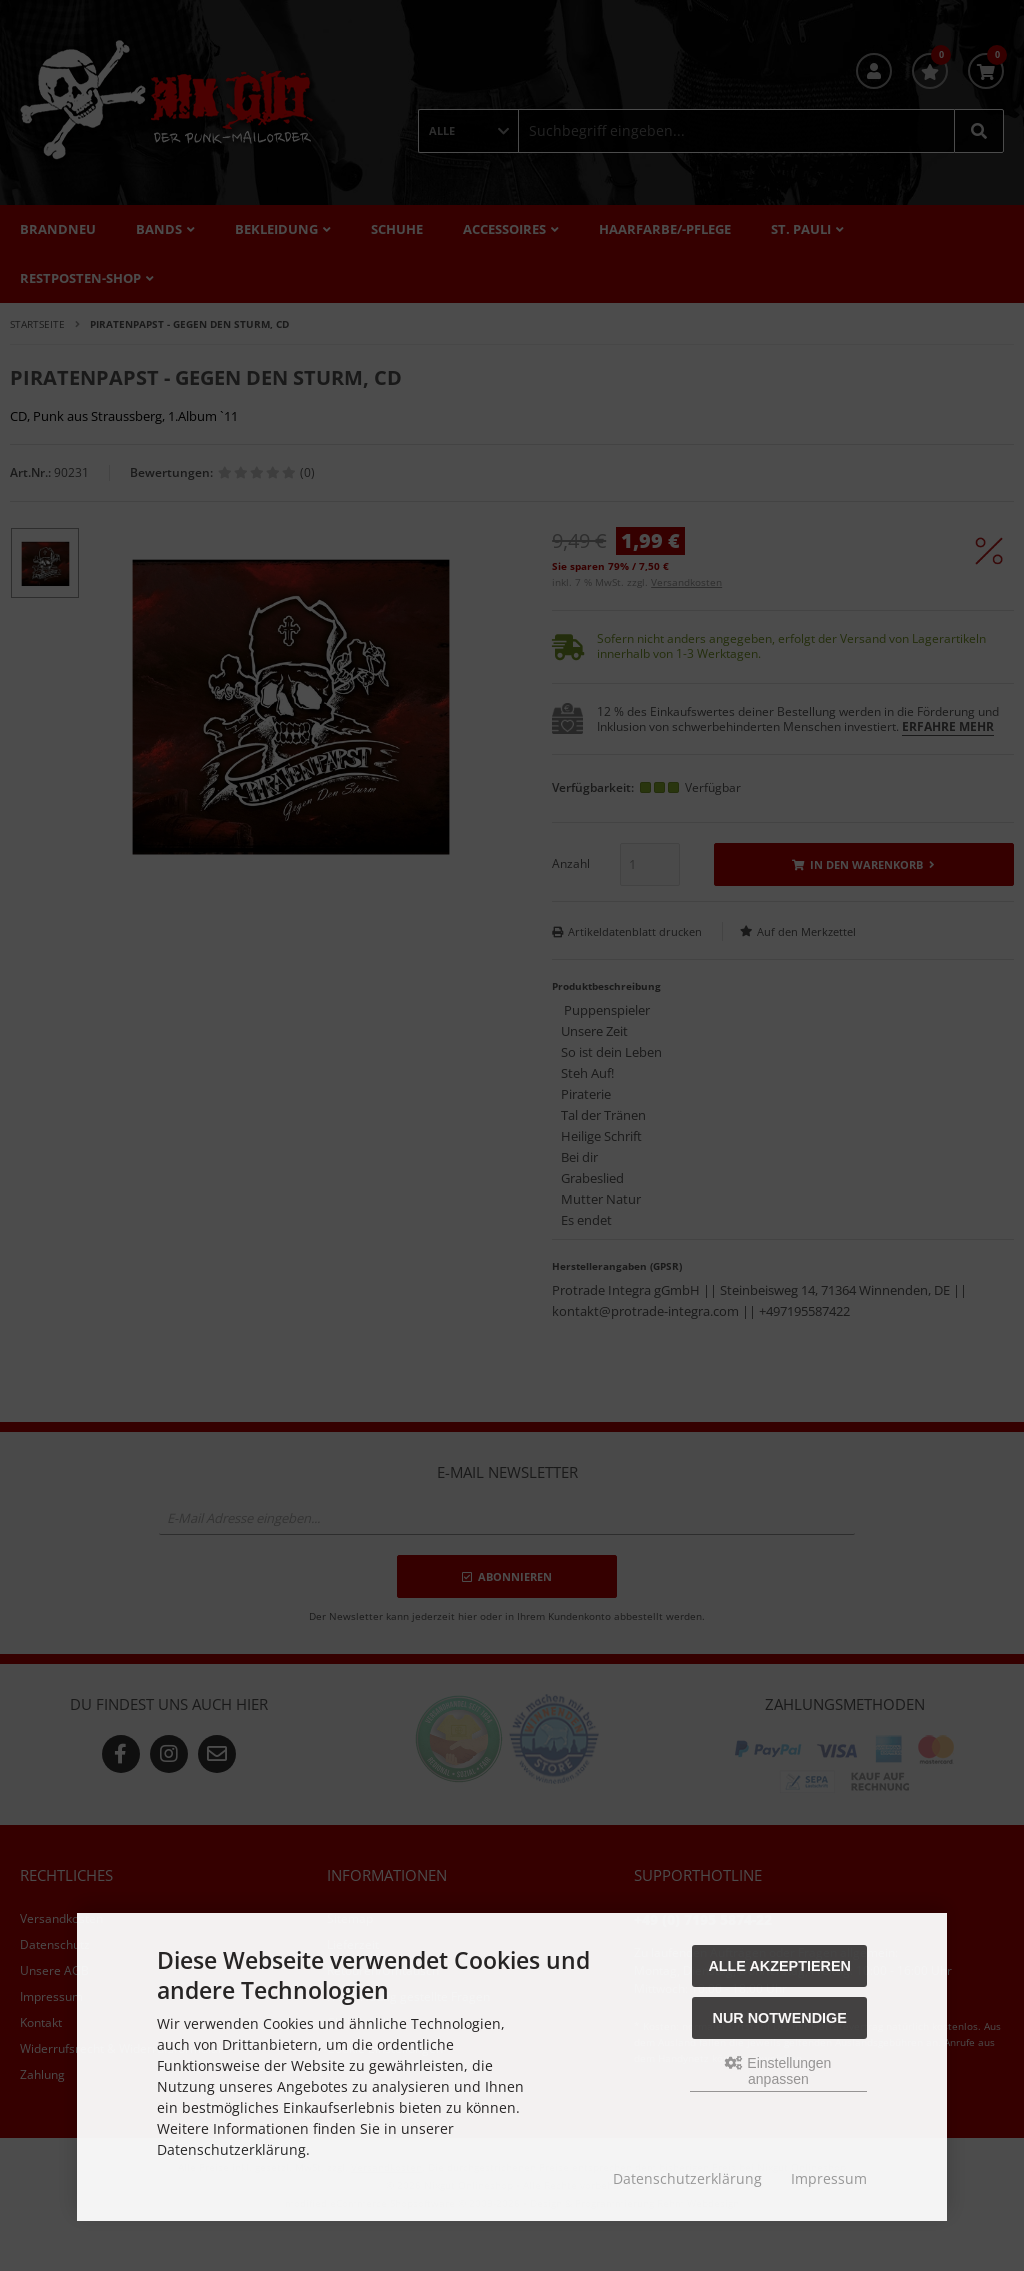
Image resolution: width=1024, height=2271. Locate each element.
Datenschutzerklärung (687, 2178)
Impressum (829, 2178)
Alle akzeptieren (779, 1966)
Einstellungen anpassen (778, 2071)
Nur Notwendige (780, 2018)
